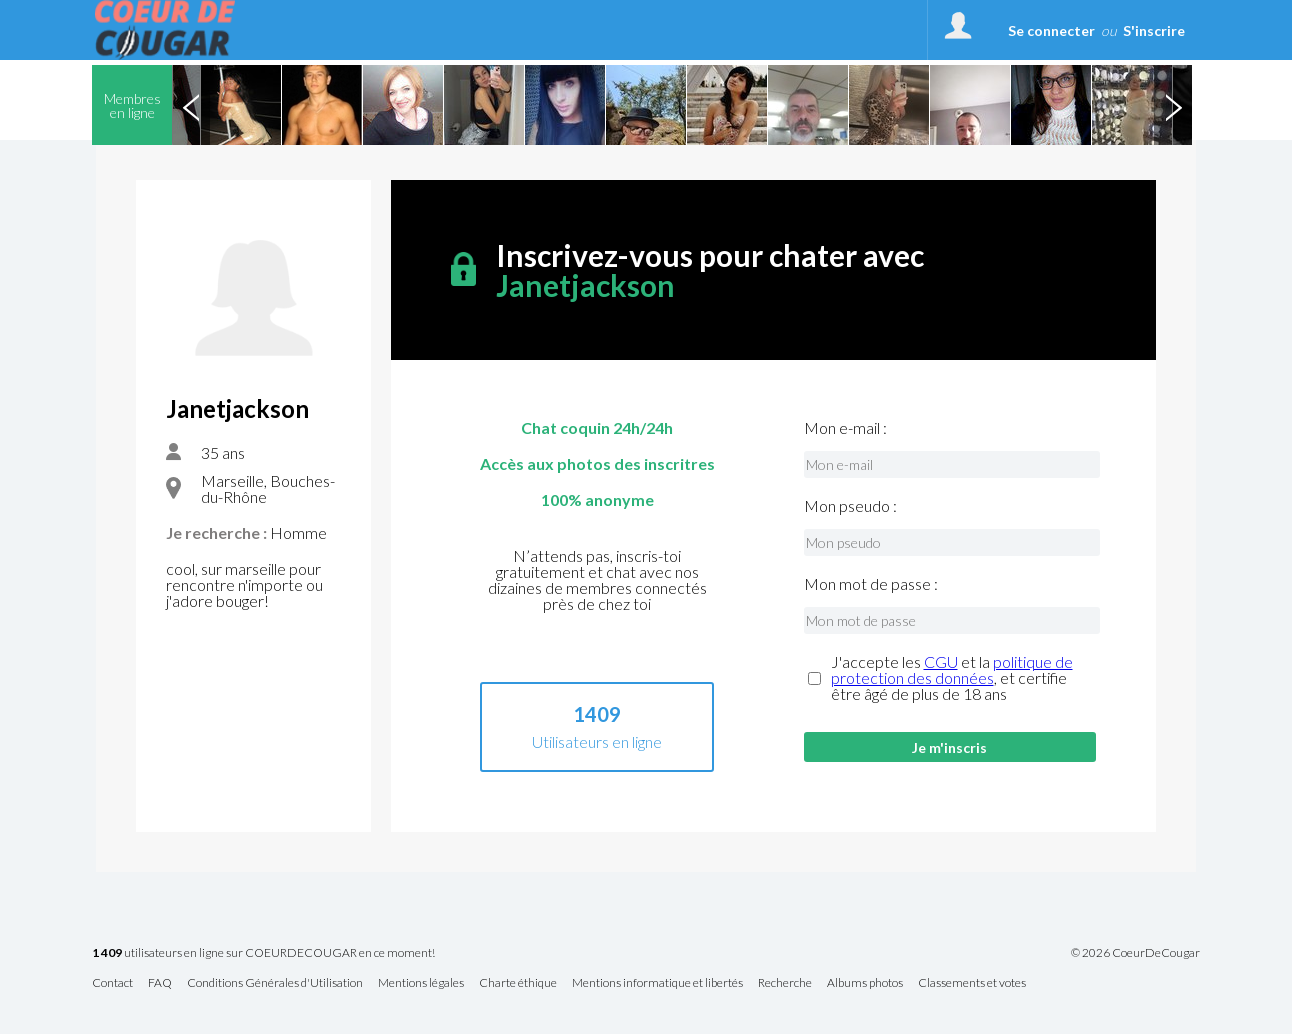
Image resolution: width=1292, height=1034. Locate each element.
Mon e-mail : (845, 428)
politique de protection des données (952, 669)
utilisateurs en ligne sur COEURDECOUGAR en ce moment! (263, 953)
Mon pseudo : (850, 506)
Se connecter (1051, 30)
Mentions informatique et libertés (657, 983)
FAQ (160, 983)
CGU (941, 661)
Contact (112, 983)
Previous (191, 105)
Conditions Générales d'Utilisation (275, 983)
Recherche (785, 983)
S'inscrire (1154, 30)
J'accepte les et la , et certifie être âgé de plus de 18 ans (952, 678)
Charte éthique (518, 983)
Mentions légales (421, 983)
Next (1173, 105)
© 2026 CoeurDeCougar (1135, 953)
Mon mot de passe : (871, 584)
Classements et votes (972, 983)
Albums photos (865, 983)
